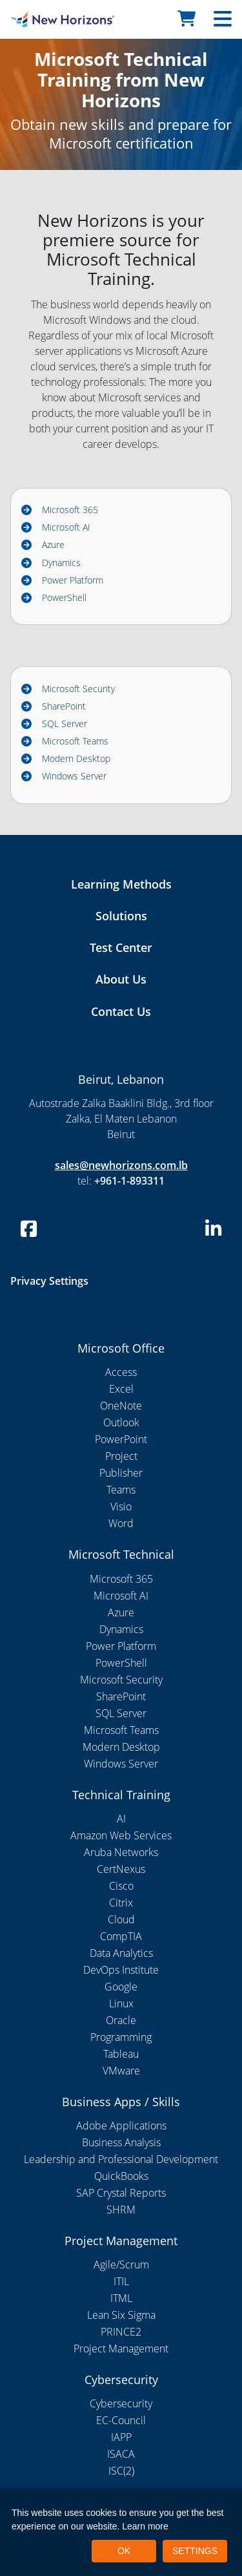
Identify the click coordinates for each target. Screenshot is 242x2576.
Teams (121, 1490)
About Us (121, 979)
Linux (121, 2003)
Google (121, 1987)
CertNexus (121, 1869)
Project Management (121, 2348)
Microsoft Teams (75, 741)
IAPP (121, 2437)
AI (121, 1818)
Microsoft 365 (70, 509)
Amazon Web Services (121, 1835)
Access (121, 1372)
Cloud (121, 1919)
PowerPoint (121, 1439)
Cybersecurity (121, 2403)
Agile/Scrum (121, 2264)
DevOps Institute (121, 1970)
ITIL (121, 2281)
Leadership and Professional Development (121, 2159)
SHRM (121, 2209)
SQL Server (64, 723)
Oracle (121, 2020)
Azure (53, 544)
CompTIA (121, 1936)
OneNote (121, 1406)
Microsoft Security (78, 688)
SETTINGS (194, 2551)
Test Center (121, 947)
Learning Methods (121, 884)
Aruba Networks (121, 1852)
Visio (121, 1506)
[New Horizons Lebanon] (30, 19)
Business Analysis (121, 2142)
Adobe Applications (121, 2125)
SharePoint (64, 706)
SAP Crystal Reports (121, 2193)
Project (121, 1456)
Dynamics (61, 562)
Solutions (121, 916)
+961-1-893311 (129, 1181)
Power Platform (72, 580)
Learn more (145, 2526)
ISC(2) (121, 2471)
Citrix (121, 1902)
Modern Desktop (76, 758)
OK (123, 2551)
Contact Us (121, 1011)
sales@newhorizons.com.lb (121, 1165)
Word (121, 1523)
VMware (121, 2071)
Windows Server (74, 776)
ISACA (121, 2454)
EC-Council (121, 2420)
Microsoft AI (66, 527)
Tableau (121, 2054)
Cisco (121, 1886)
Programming (121, 2037)
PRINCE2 (121, 2332)
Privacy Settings (49, 1281)
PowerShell (64, 597)
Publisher (121, 1473)
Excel (121, 1389)
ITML (121, 2298)
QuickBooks (121, 2176)
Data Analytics (121, 1953)
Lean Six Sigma (121, 2315)
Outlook (121, 1422)
